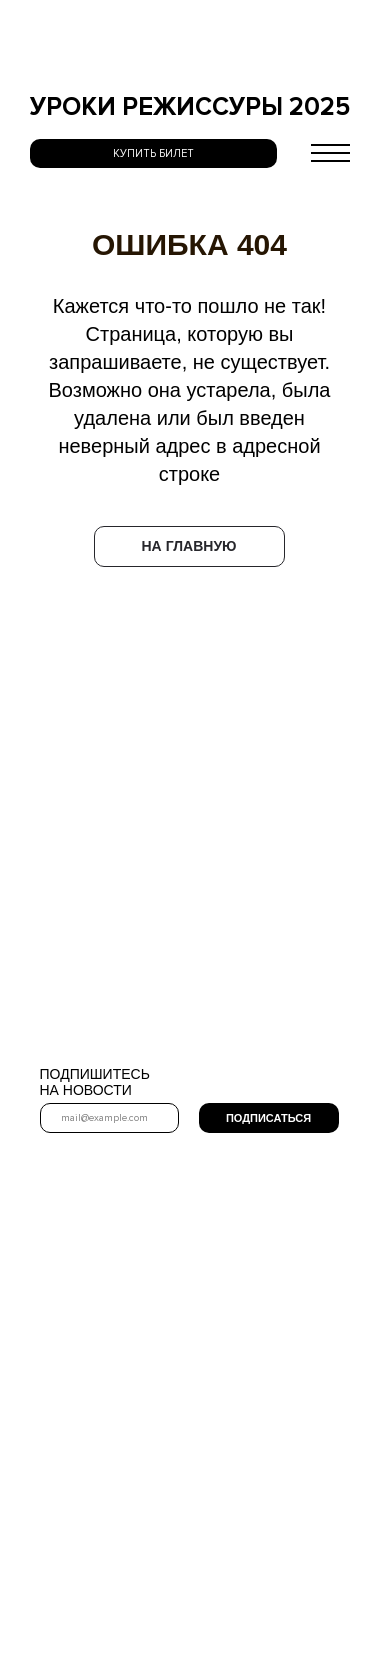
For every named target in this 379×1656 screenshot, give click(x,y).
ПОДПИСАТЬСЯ (268, 1118)
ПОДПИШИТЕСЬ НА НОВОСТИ (95, 1082)
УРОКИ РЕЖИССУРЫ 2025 (190, 107)
